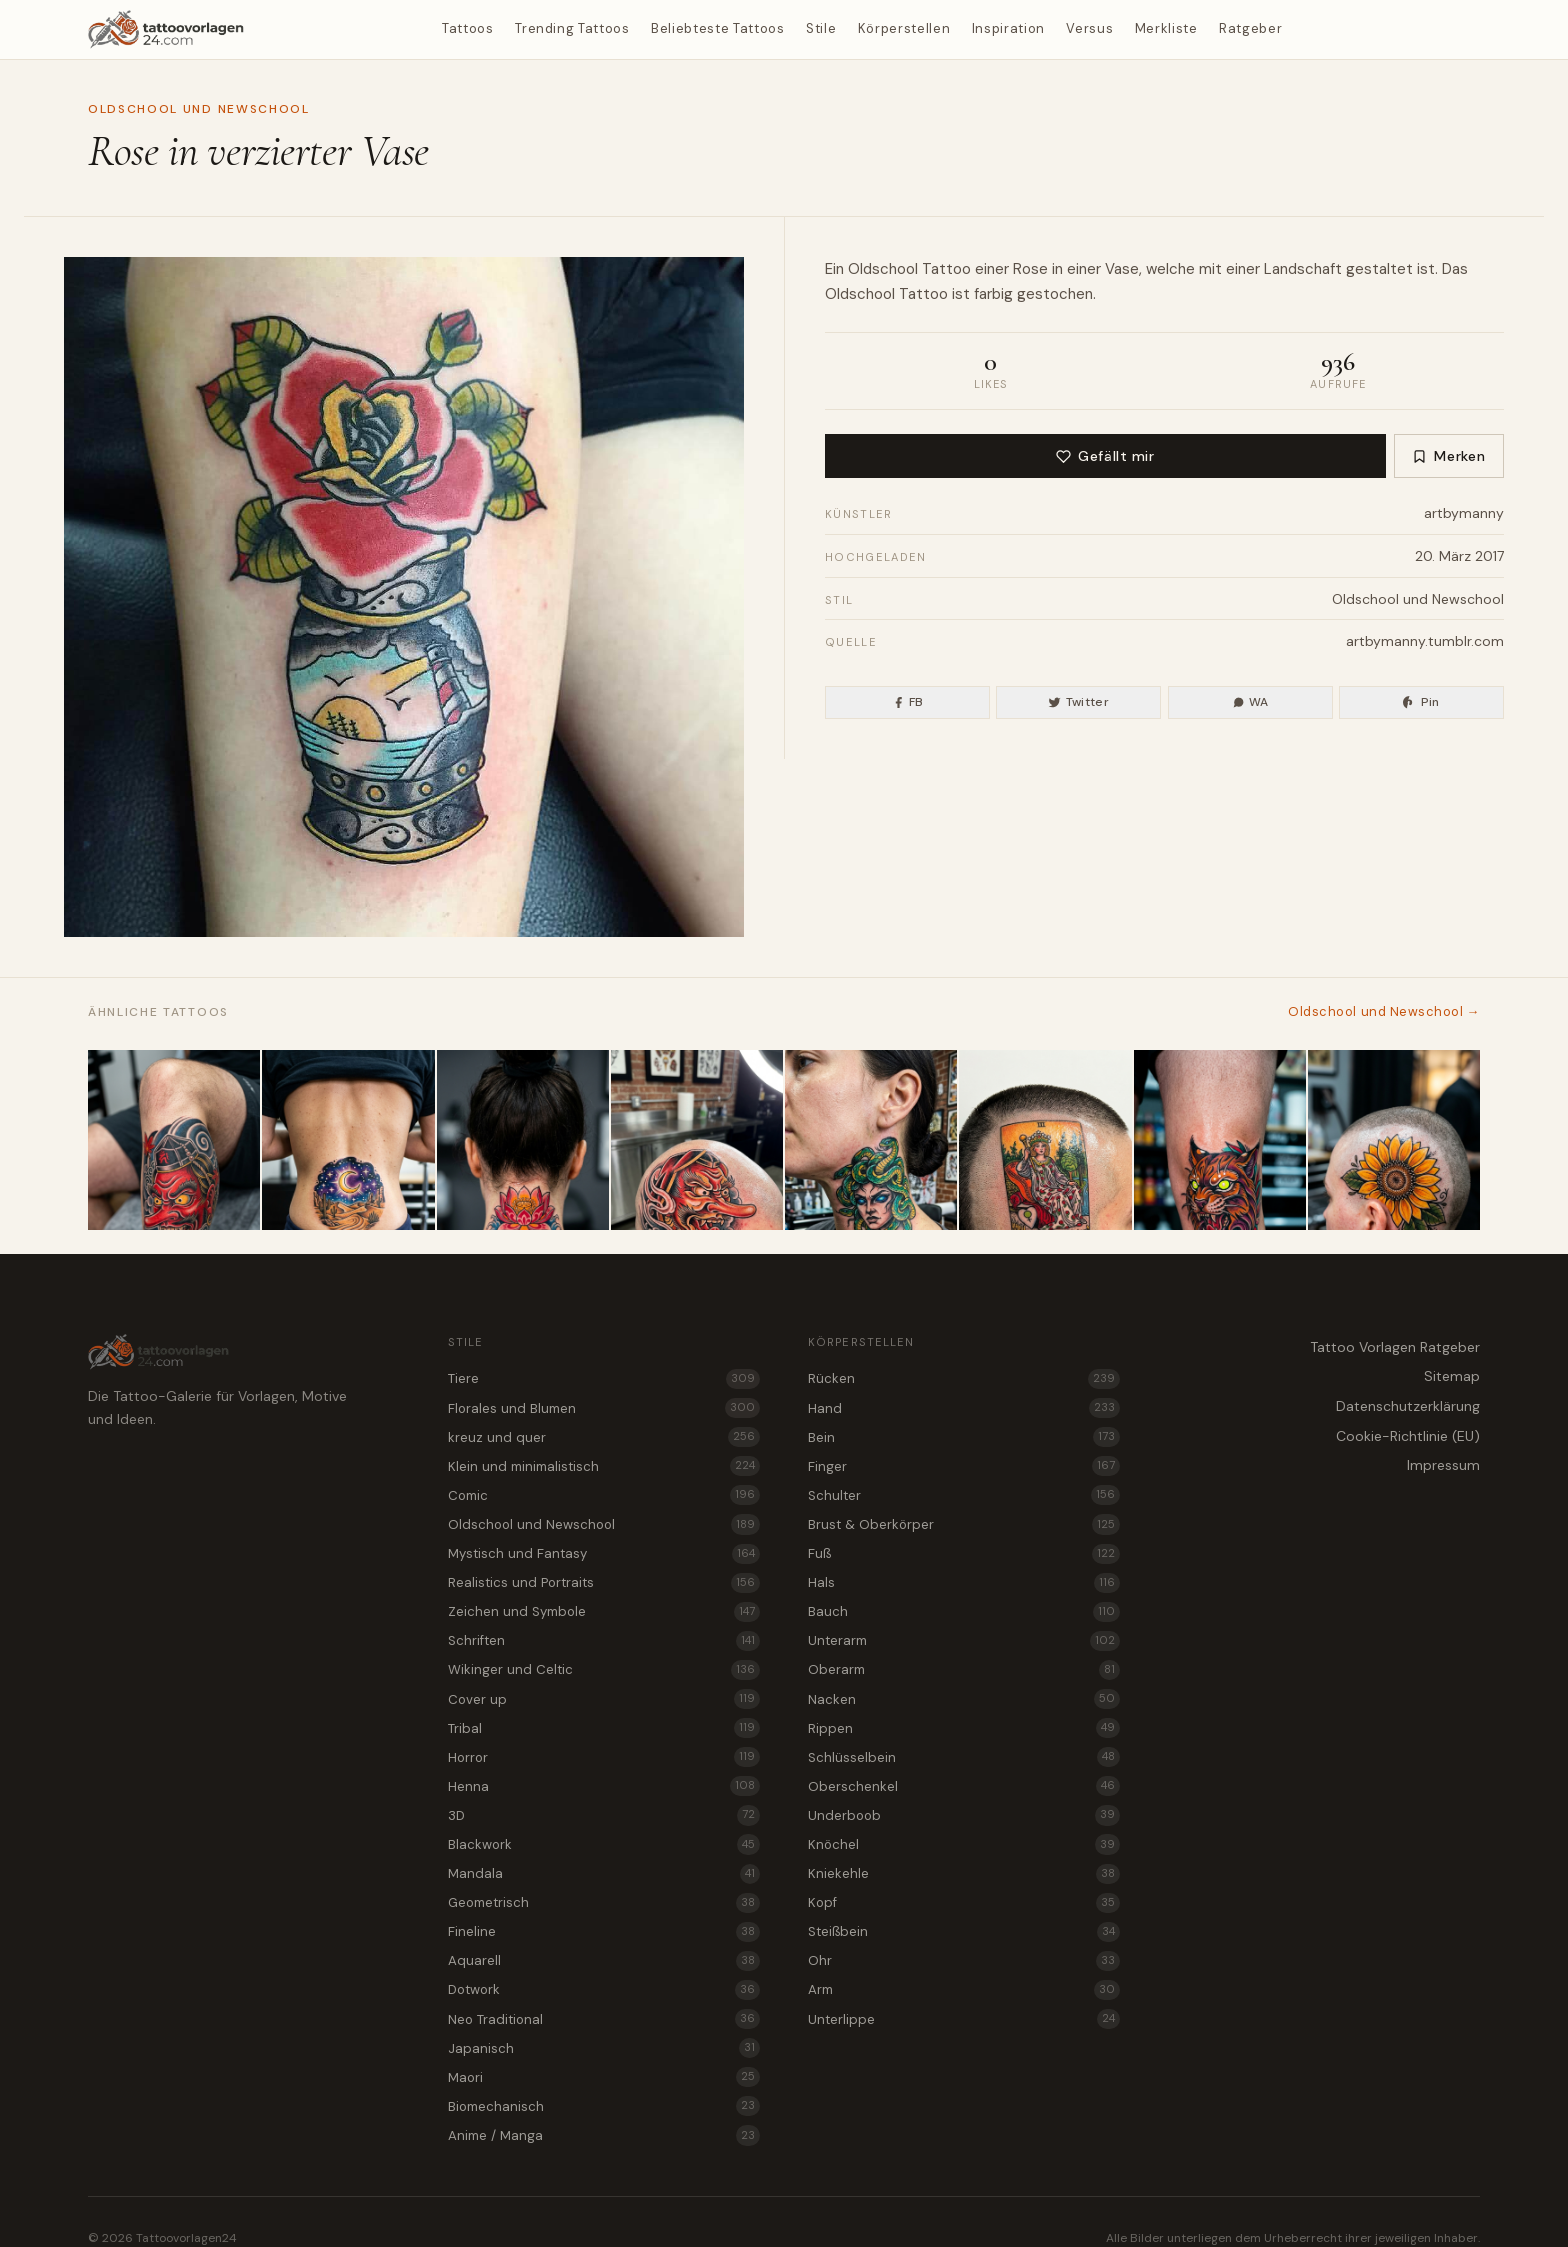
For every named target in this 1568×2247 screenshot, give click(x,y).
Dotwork (604, 1990)
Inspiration (1008, 28)
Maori (604, 2077)
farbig (993, 294)
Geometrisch (604, 1903)
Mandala (604, 1874)
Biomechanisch (604, 2106)
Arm (964, 1990)
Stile (821, 28)
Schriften (604, 1641)
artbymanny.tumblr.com (1425, 641)
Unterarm (964, 1641)
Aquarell (604, 1961)
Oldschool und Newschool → (1384, 1011)
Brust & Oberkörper (964, 1524)
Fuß (964, 1554)
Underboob (964, 1815)
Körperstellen (904, 28)
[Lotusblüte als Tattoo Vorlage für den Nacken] (523, 1140)
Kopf (964, 1903)
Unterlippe (964, 2019)
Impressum (1443, 1465)
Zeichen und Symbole (604, 1612)
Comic (604, 1495)
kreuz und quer (604, 1437)
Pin (1421, 702)
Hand (964, 1408)
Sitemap (1452, 1376)
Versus (1089, 28)
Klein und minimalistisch (604, 1466)
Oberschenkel (964, 1786)
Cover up (604, 1699)
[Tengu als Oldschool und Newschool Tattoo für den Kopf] (697, 1140)
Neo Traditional (604, 2019)
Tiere (604, 1379)
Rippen (964, 1728)
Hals (964, 1583)
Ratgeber (1250, 28)
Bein (964, 1437)
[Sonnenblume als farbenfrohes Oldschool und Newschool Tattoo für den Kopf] (1394, 1140)
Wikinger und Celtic (604, 1670)
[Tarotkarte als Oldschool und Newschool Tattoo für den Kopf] (1045, 1140)
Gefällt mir (1105, 456)
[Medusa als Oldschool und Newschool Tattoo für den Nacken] (871, 1140)
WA (1250, 702)
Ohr (964, 1961)
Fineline (604, 1932)
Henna (604, 1786)
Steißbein (964, 1932)
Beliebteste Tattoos (717, 28)
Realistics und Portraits (604, 1583)
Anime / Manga (604, 2135)
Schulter (964, 1495)
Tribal (604, 1728)
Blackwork (604, 1844)
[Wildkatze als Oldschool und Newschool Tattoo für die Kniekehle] (1220, 1140)
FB (908, 702)
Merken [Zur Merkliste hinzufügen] (1448, 456)
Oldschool (883, 269)
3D (604, 1815)
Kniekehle (964, 1874)
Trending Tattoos (572, 28)
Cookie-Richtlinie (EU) (1408, 1436)
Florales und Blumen (604, 1408)
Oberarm (964, 1670)
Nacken (964, 1699)
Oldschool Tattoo (886, 294)
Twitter (1078, 702)
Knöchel (964, 1844)
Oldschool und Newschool (199, 109)
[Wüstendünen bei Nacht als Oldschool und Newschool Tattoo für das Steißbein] (348, 1140)
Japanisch (604, 2048)
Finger (964, 1466)
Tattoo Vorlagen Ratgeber (1395, 1347)
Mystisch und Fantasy (604, 1554)
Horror (604, 1757)
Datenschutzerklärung (1408, 1406)
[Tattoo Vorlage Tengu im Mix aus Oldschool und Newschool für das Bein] (174, 1140)
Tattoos (468, 28)
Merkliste (1166, 28)
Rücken (964, 1379)
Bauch (964, 1612)
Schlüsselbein (964, 1757)
